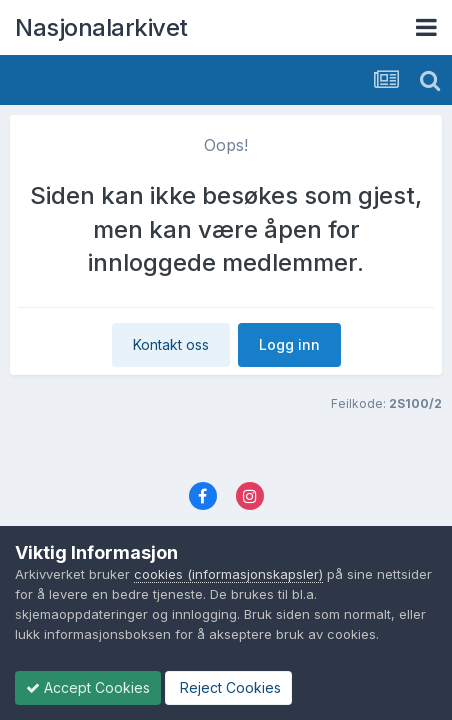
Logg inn (289, 344)
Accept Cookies (88, 687)
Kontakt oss (171, 344)
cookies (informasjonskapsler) (228, 574)
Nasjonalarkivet (101, 27)
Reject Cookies (228, 687)
